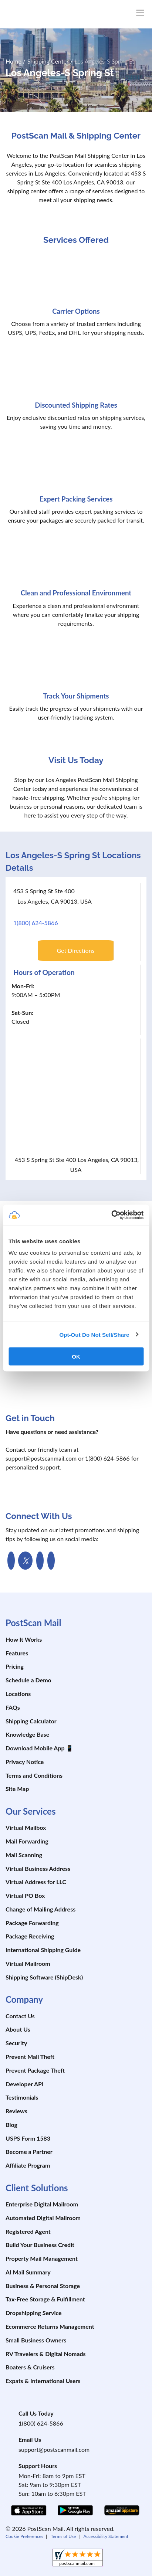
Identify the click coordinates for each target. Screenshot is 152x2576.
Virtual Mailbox (26, 1827)
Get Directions (75, 950)
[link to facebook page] (11, 1561)
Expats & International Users (43, 2380)
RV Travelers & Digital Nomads (46, 2353)
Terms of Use (63, 2536)
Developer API (25, 2083)
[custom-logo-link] (55, 14)
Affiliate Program (28, 2165)
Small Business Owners (36, 2340)
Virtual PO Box (25, 1895)
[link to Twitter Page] (25, 1561)
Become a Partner (29, 2151)
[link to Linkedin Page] (51, 1561)
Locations (18, 1693)
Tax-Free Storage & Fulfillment (45, 2299)
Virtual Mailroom (28, 1963)
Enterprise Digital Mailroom (42, 2204)
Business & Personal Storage (43, 2285)
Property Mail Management (42, 2258)
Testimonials (22, 2097)
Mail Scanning (24, 1854)
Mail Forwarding (27, 1841)
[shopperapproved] (78, 2558)
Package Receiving (30, 1936)
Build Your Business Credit (40, 2244)
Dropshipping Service (34, 2312)
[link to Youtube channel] (40, 1561)
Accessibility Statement (105, 2536)
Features (17, 1652)
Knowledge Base (27, 1734)
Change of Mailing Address (40, 1909)
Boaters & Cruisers (30, 2367)
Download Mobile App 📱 (39, 1747)
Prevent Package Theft (35, 2070)
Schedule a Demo (28, 1679)
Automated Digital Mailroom (43, 2217)
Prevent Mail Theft (30, 2056)
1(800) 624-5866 (35, 922)
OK (76, 1356)
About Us (18, 2029)
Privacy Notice (25, 1761)
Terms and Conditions (34, 1775)
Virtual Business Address (38, 1868)
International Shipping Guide (43, 1949)
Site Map (17, 1788)
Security (16, 2042)
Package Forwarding (32, 1922)
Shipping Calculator (31, 1720)
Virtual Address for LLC (36, 1881)
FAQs (13, 1707)
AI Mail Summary (28, 2272)
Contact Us (20, 2015)
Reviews (16, 2110)
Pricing (15, 1666)
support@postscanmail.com (53, 2449)
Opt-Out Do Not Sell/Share (94, 1334)
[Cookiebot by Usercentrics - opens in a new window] (111, 1215)
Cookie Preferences (24, 2536)
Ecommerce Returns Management (50, 2326)
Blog (11, 2124)
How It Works (24, 1639)
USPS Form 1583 (28, 2138)
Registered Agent (28, 2231)
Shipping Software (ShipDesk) (44, 1977)
